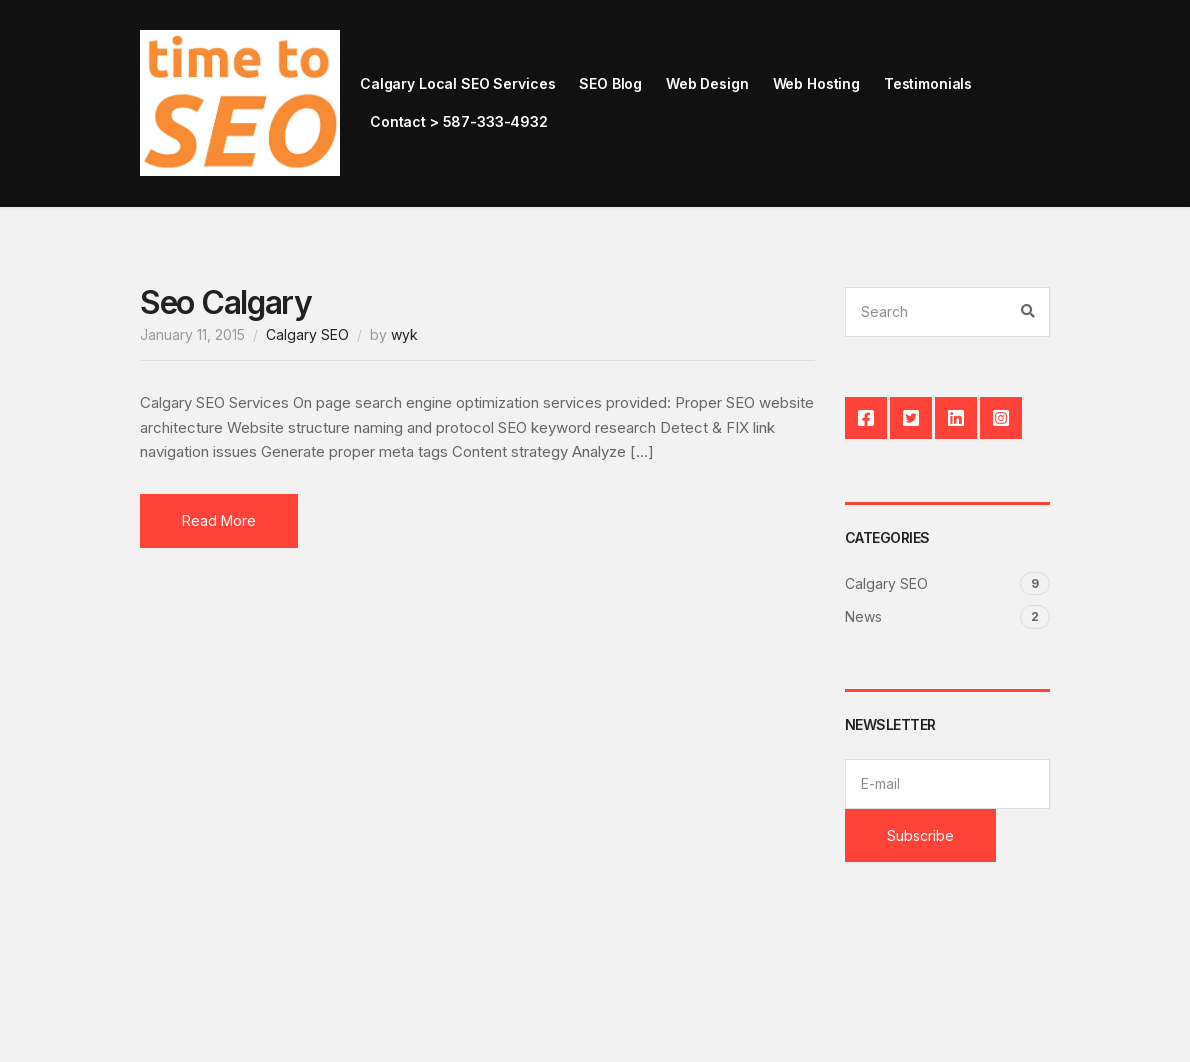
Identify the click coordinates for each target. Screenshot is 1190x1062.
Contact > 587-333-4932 (459, 121)
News (863, 616)
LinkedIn (956, 418)
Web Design (707, 83)
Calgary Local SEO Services (457, 83)
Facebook (866, 418)
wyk (404, 334)
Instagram (1001, 418)
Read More (219, 520)
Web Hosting (816, 83)
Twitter (911, 418)
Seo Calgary (226, 302)
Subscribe (920, 835)
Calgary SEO (307, 334)
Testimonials (928, 83)
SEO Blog (610, 83)
